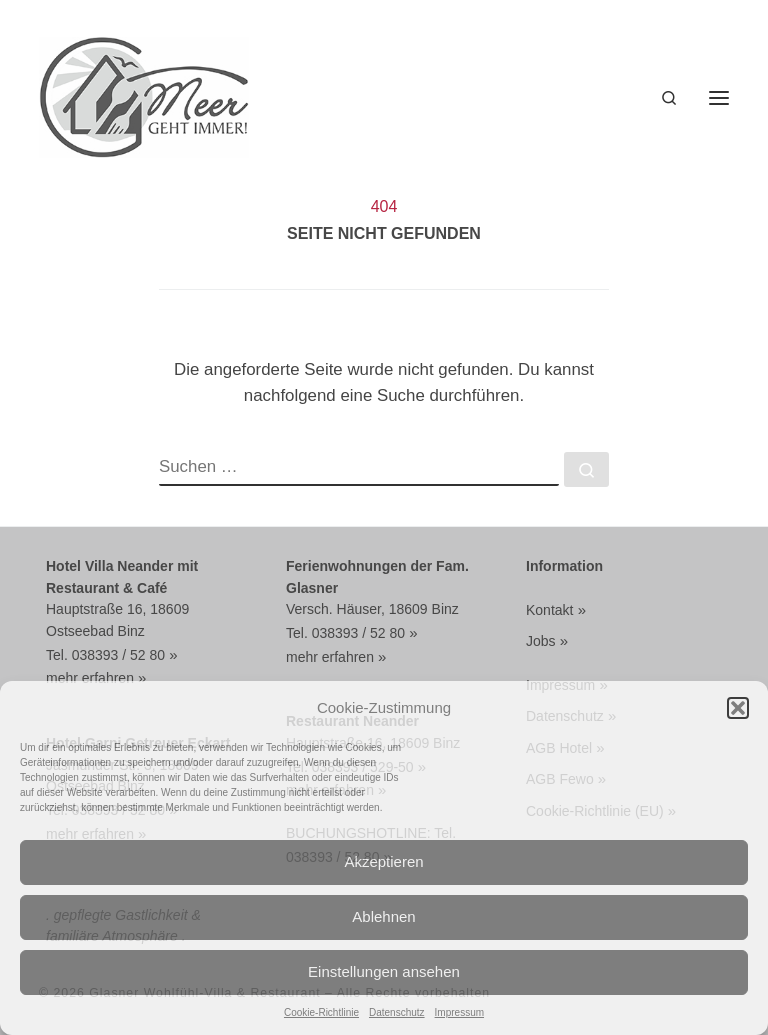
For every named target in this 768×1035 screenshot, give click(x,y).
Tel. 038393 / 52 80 (105, 655)
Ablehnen (383, 916)
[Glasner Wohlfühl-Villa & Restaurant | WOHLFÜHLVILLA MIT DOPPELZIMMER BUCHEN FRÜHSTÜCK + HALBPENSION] (144, 95)
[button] (738, 708)
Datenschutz (397, 1012)
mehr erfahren (90, 678)
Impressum (459, 1012)
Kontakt (549, 610)
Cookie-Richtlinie (321, 1012)
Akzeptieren (383, 861)
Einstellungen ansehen (384, 971)
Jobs (541, 641)
